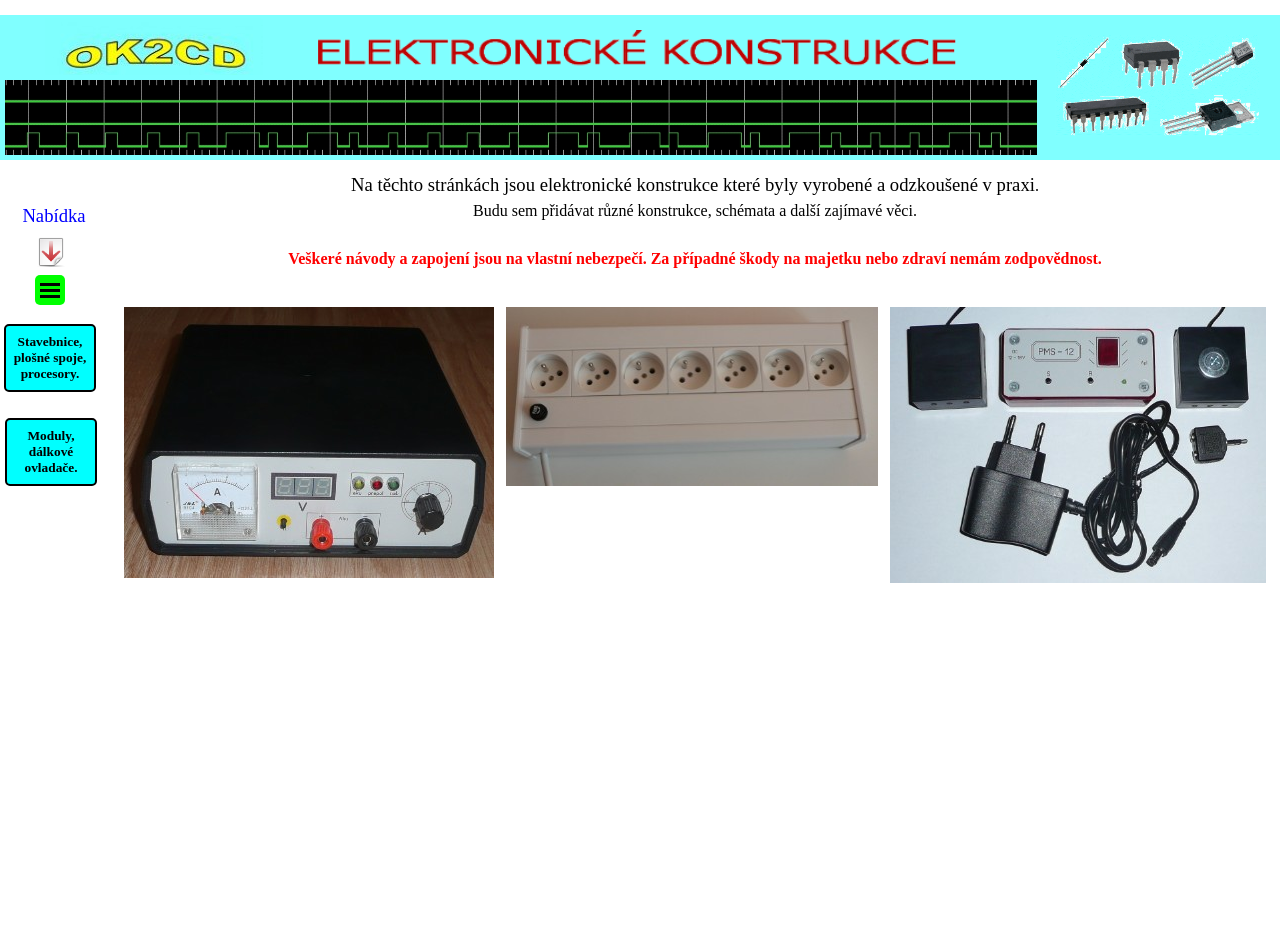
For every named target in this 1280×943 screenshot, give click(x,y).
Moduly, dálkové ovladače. (51, 451)
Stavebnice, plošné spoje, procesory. (50, 357)
